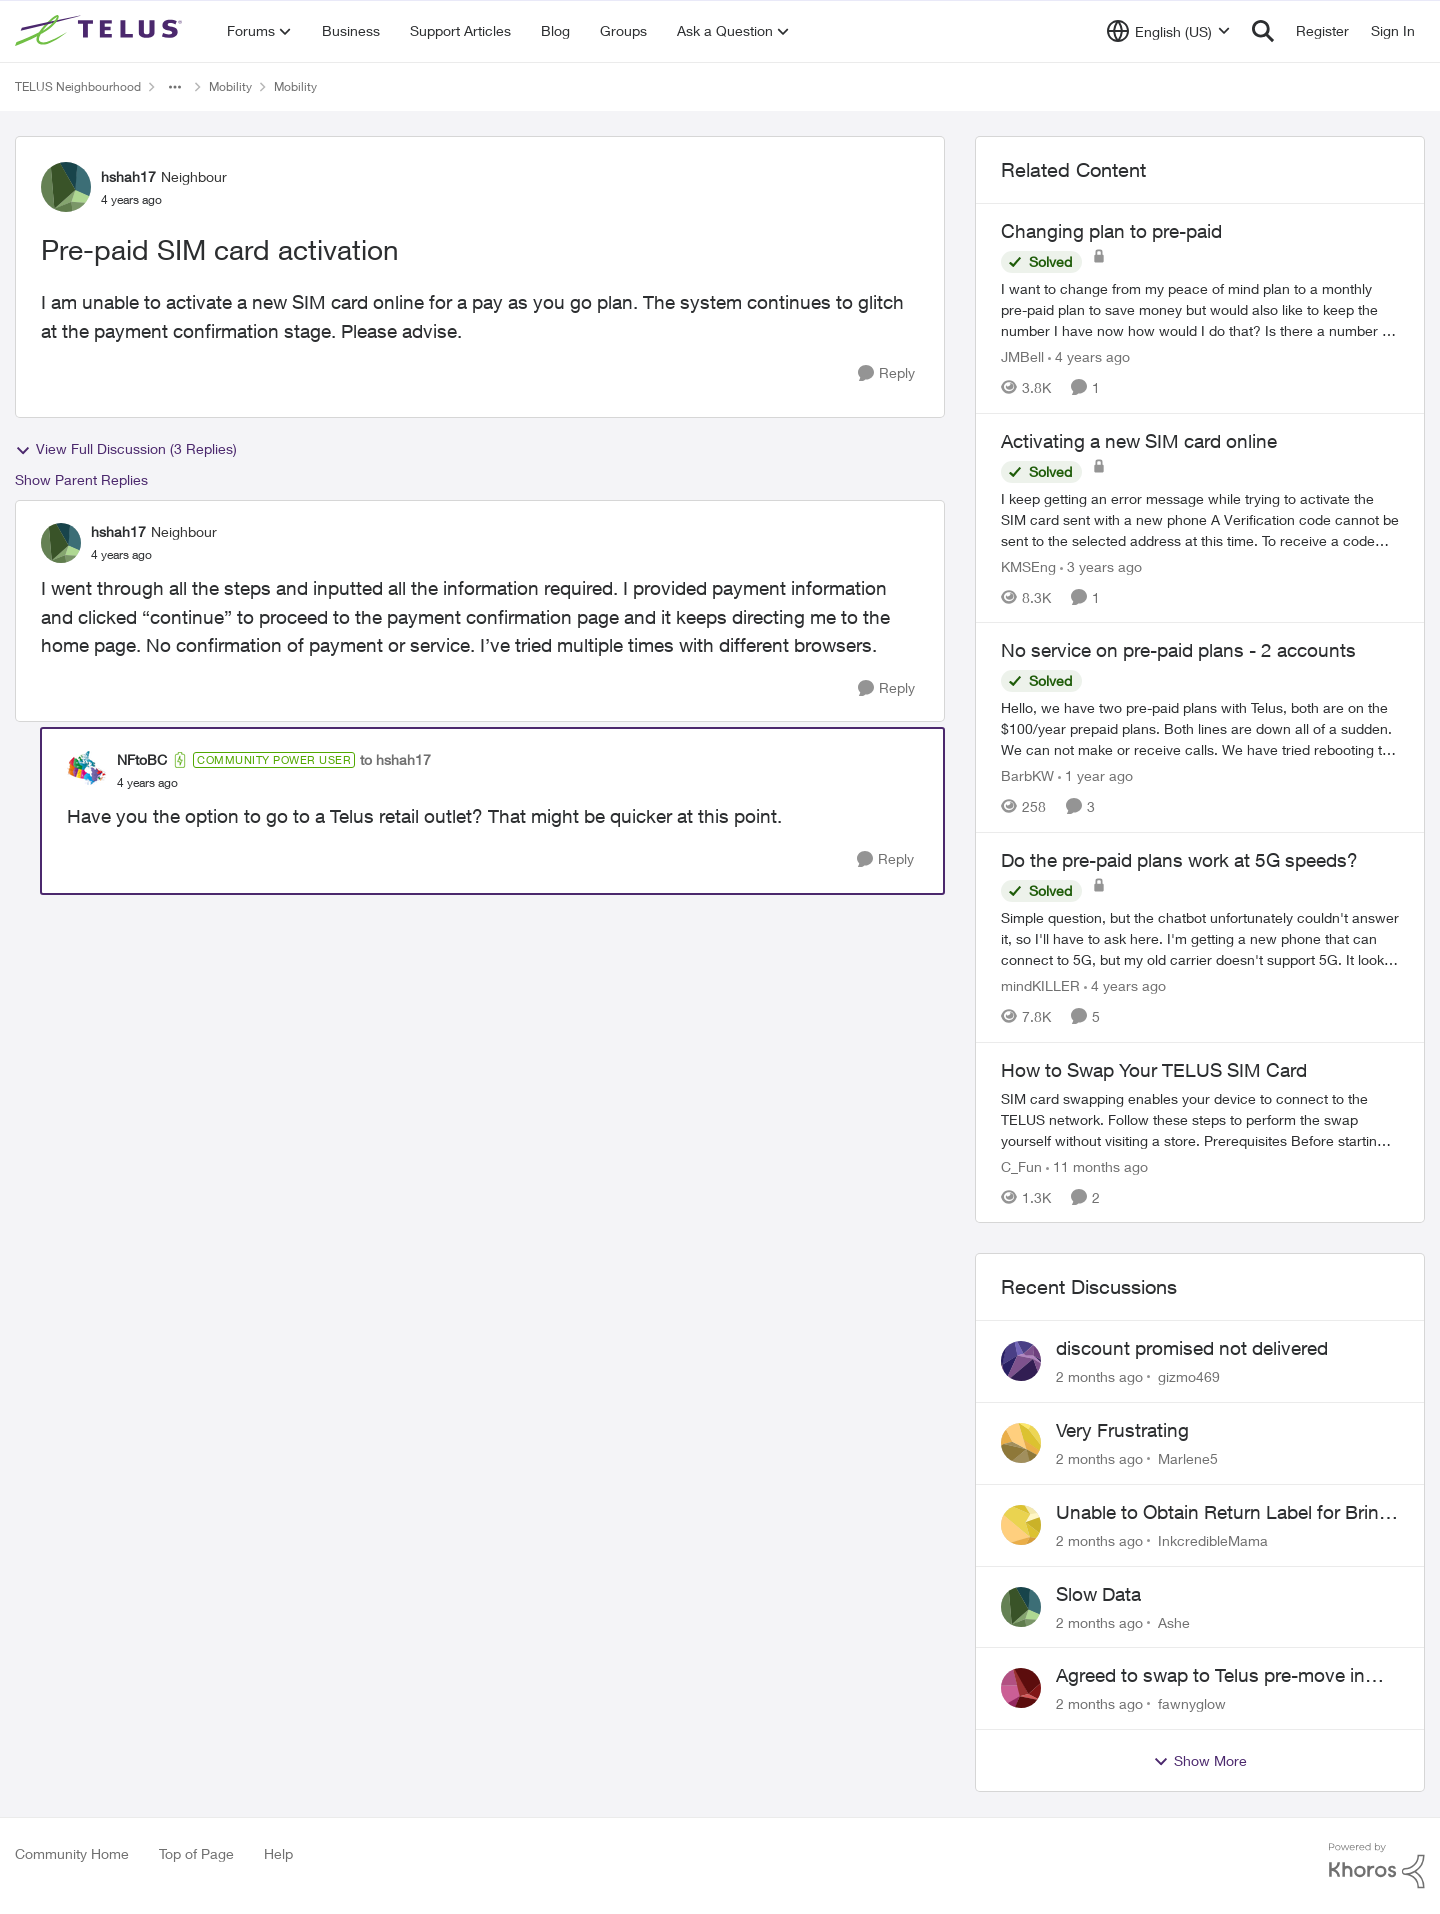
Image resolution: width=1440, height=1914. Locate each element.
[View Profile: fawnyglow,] (1021, 1688)
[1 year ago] (1095, 775)
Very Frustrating (1122, 1430)
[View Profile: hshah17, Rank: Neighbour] (66, 187)
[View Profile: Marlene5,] (1021, 1443)
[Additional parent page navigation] (175, 87)
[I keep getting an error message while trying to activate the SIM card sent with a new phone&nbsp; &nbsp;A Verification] (1200, 518)
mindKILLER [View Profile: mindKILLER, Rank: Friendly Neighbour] (1040, 985)
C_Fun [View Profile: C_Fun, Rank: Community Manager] (1021, 1165)
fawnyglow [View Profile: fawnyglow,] (1192, 1703)
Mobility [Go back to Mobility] (230, 86)
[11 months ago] (1097, 1165)
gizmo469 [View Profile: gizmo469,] (1189, 1376)
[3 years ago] (1101, 565)
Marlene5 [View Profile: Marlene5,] (1188, 1458)
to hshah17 (395, 759)
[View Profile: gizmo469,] (1021, 1361)
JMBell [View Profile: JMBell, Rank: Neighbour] (1022, 356)
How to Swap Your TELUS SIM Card (1154, 1070)
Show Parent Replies (81, 479)
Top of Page (196, 1853)
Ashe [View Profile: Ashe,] (1174, 1621)
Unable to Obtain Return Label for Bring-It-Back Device (1226, 1513)
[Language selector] (1168, 31)
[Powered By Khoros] (1377, 1866)
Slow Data (1098, 1594)
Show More (1200, 1761)
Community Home (72, 1853)
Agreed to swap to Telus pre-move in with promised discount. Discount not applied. (1214, 1676)
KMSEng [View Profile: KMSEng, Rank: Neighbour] (1028, 565)
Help (278, 1853)
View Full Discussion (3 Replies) (126, 449)
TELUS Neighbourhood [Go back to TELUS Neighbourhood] (78, 86)
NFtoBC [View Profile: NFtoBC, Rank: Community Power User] (142, 759)
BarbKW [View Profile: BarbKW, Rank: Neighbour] (1027, 775)
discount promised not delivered (1192, 1348)
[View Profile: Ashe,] (1021, 1607)
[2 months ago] (1099, 1376)
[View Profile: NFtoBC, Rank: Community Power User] (87, 771)
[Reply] (886, 373)
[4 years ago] (1089, 356)
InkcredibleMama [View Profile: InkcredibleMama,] (1213, 1540)
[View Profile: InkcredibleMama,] (1021, 1525)
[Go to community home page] (101, 31)
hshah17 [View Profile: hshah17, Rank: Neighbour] (128, 176)
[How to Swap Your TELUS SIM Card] (1200, 1118)
